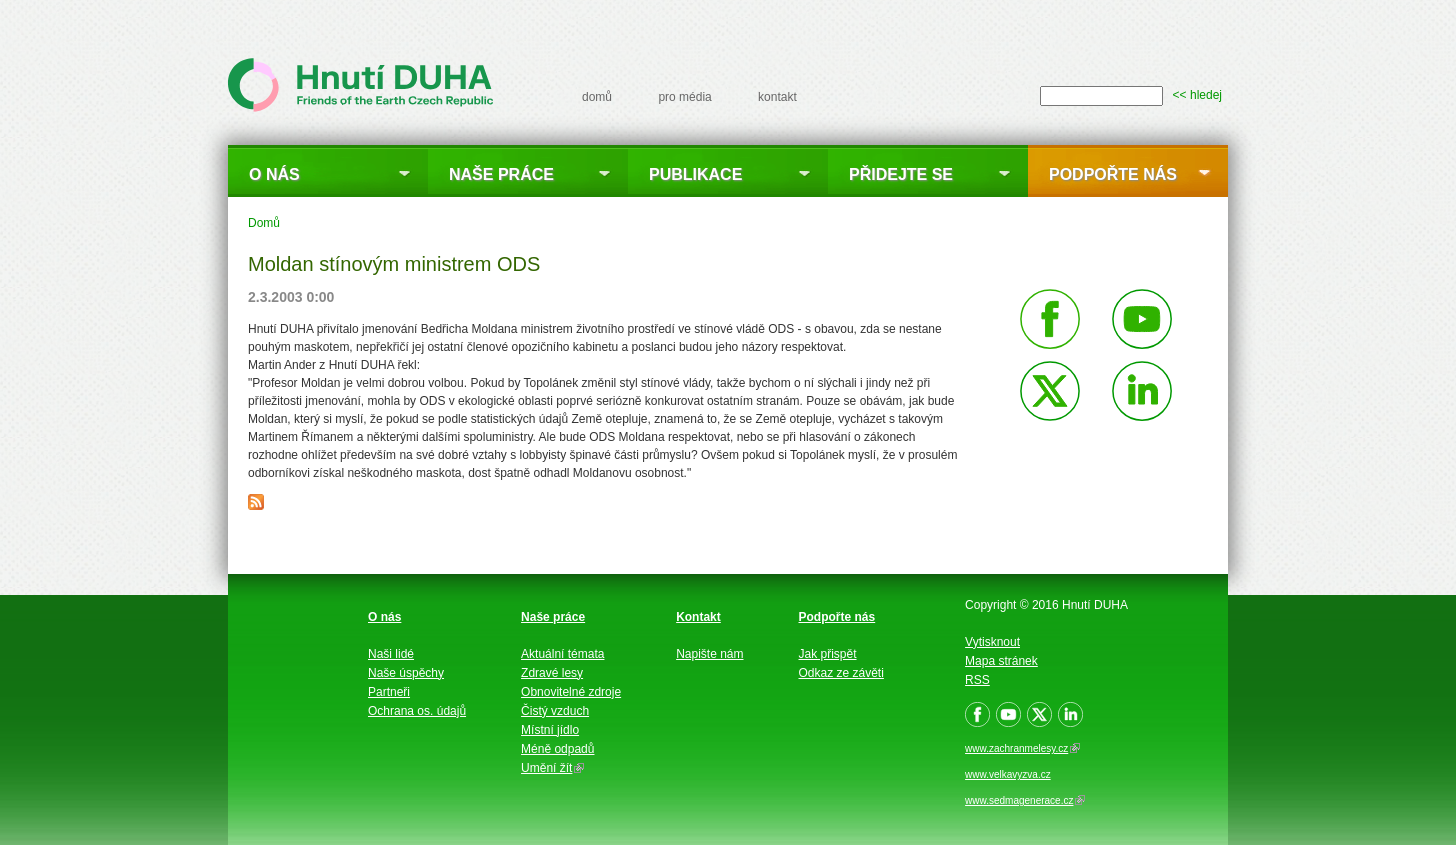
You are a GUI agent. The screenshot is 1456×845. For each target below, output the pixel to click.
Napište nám (709, 654)
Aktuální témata (562, 654)
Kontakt (698, 617)
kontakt (777, 97)
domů (597, 97)
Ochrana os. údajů (417, 711)
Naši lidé (391, 654)
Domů (264, 223)
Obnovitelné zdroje (571, 692)
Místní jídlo (550, 730)
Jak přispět (828, 654)
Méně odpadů (557, 749)
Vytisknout (992, 642)
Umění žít (552, 768)
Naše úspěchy (406, 673)
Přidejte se (901, 174)
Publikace (695, 174)
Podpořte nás (1113, 174)
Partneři (389, 692)
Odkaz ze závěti (841, 673)
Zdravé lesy (552, 673)
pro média (684, 97)
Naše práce (501, 174)
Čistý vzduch (555, 711)
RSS (977, 680)
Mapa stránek (1001, 661)
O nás (274, 174)
